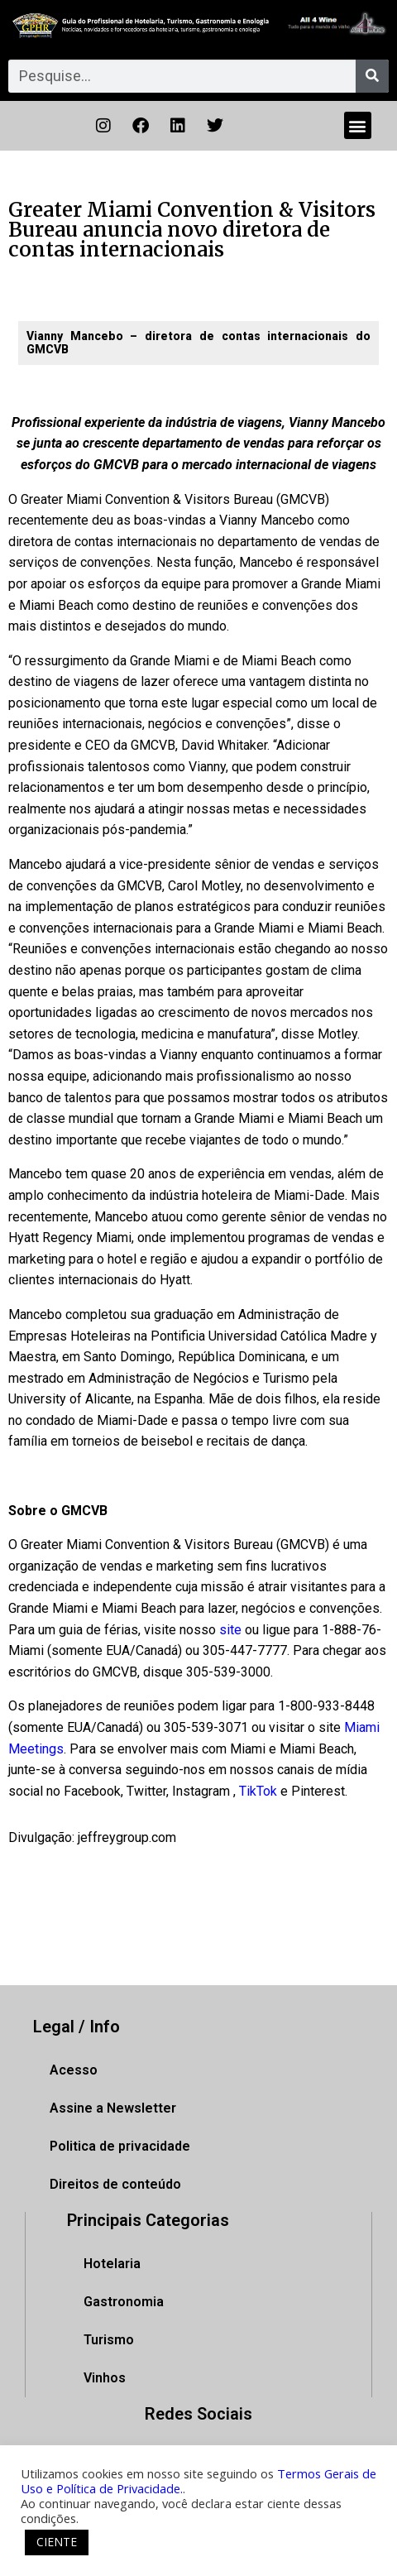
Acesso (74, 2070)
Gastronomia (124, 2302)
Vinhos (105, 2378)
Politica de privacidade (120, 2146)
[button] (357, 125)
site (230, 1630)
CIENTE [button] (56, 2542)
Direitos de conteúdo (115, 2184)
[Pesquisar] (372, 76)
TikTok (258, 1791)
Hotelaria (112, 2263)
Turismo (109, 2340)
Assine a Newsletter (113, 2108)
